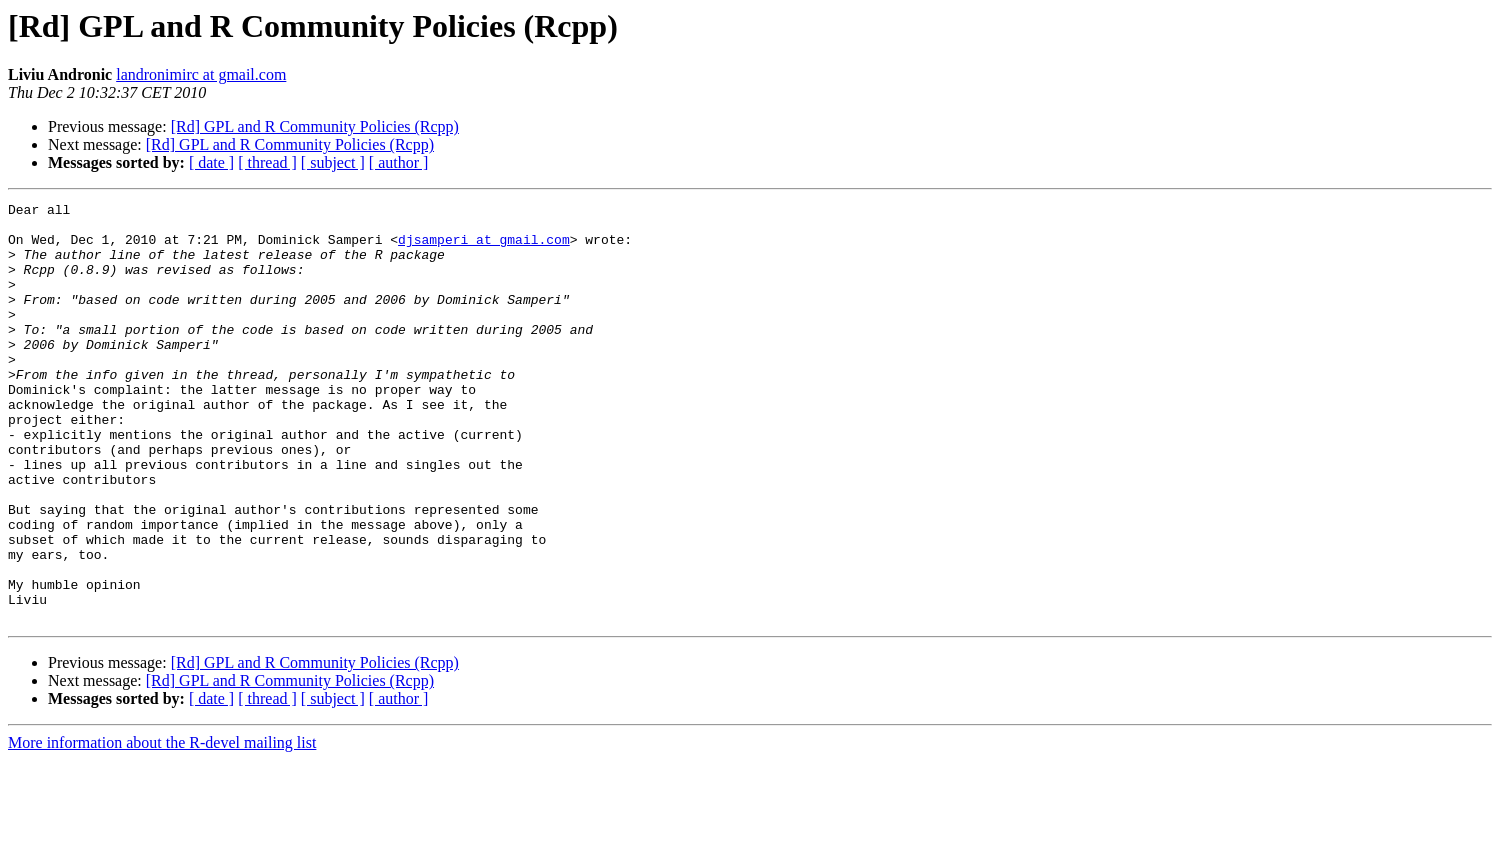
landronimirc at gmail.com (201, 74)
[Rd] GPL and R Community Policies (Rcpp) (315, 126)
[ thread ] (267, 162)
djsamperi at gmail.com (484, 248)
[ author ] (399, 162)
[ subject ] (333, 162)
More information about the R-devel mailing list (162, 826)
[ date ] (211, 162)
